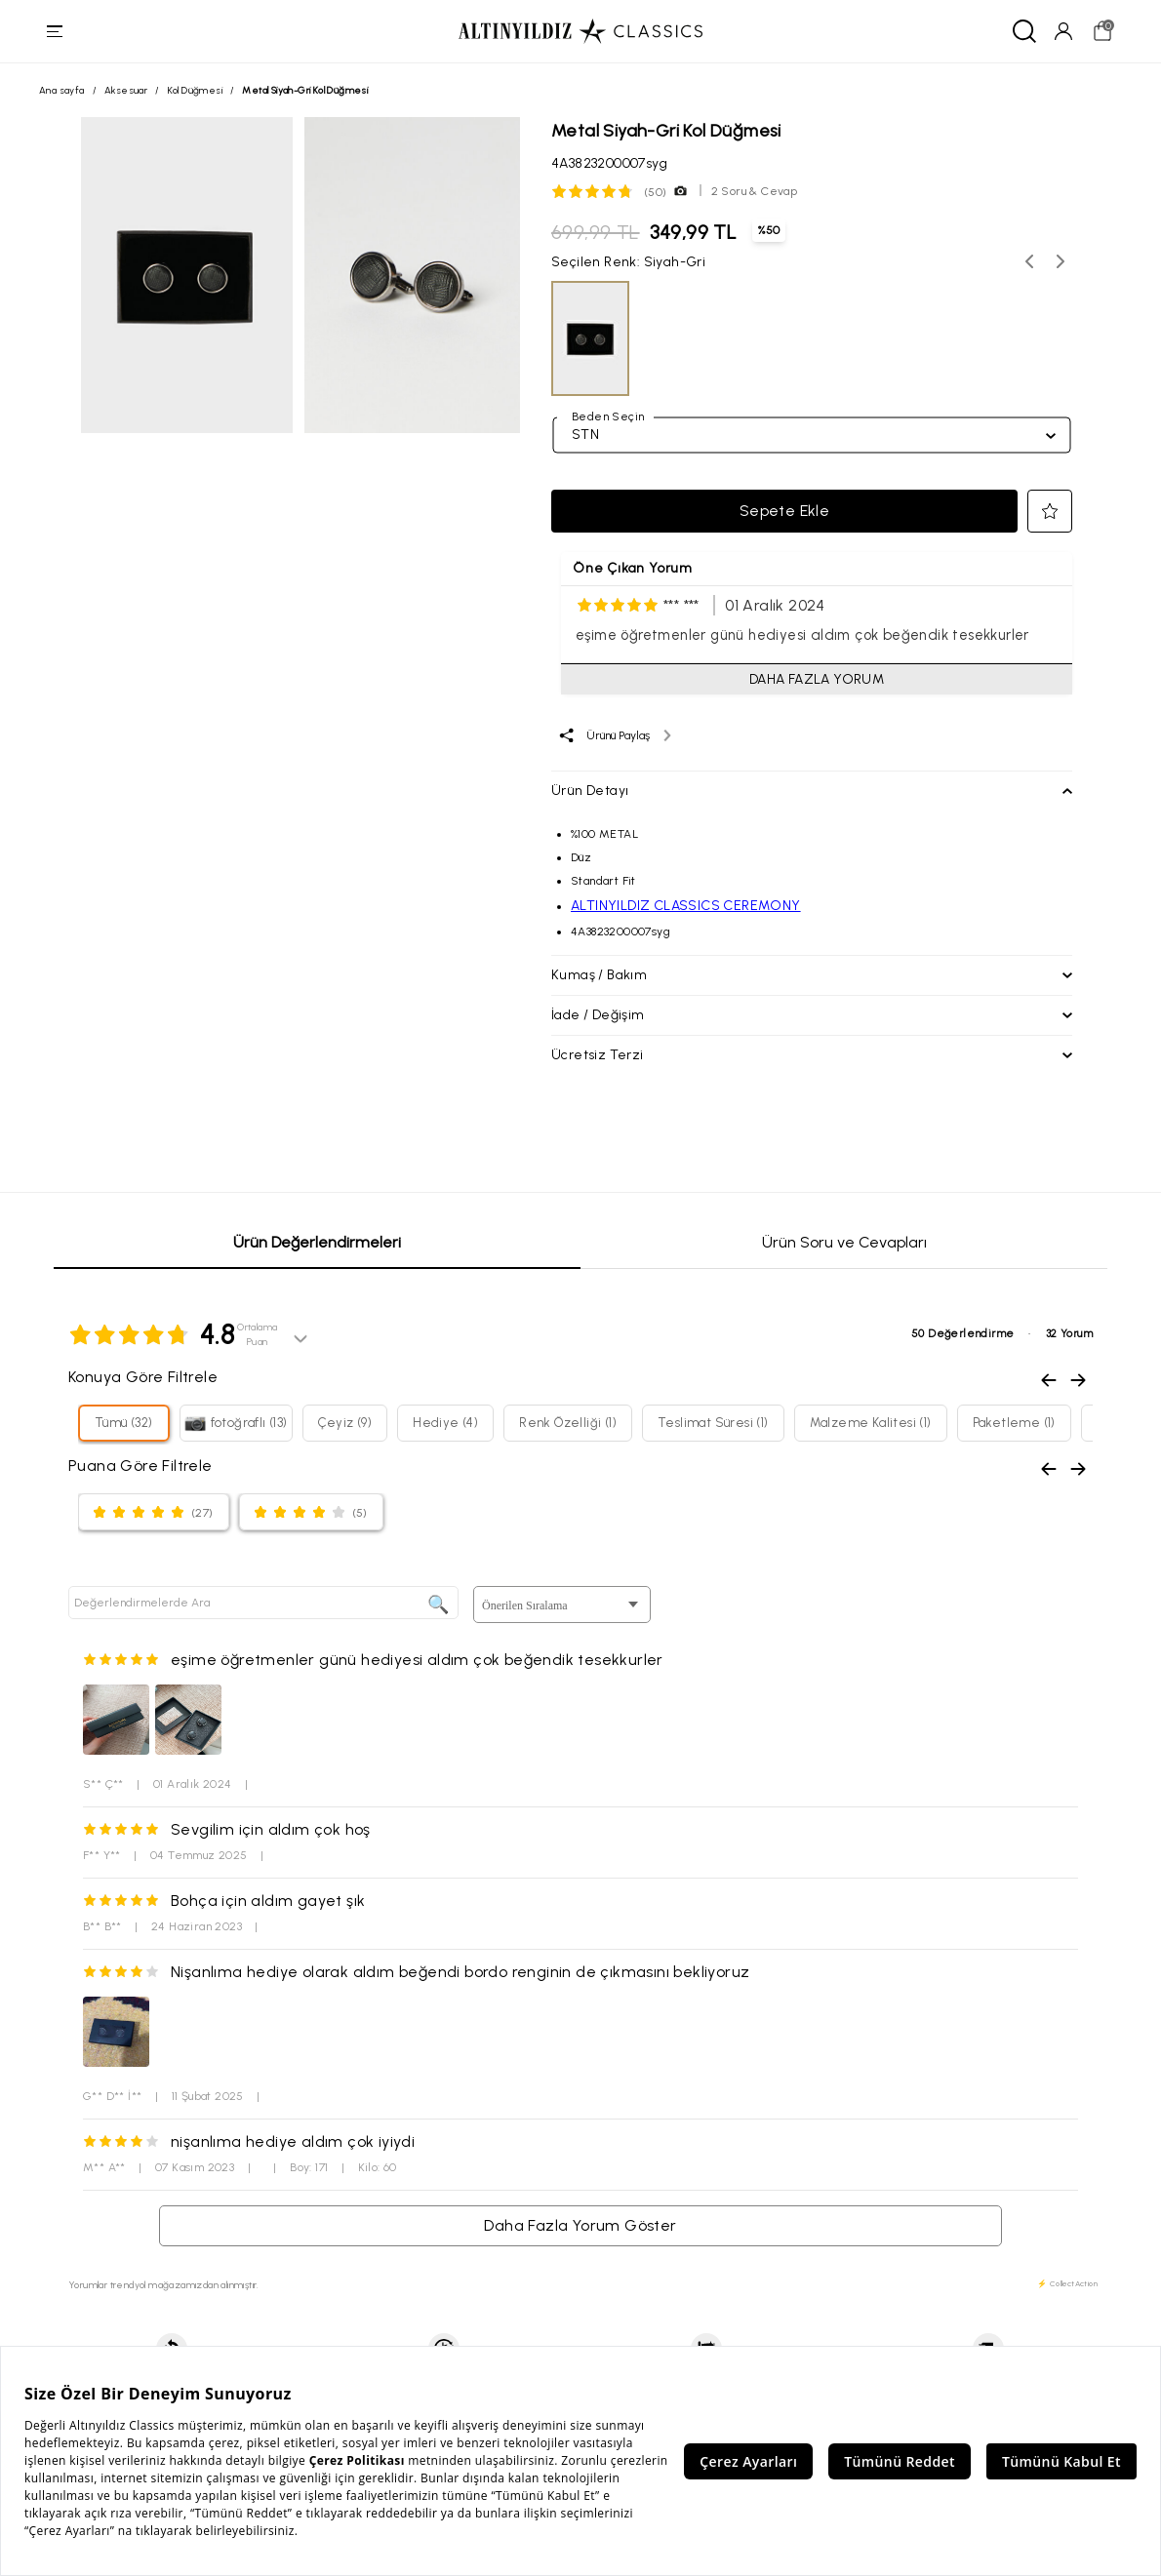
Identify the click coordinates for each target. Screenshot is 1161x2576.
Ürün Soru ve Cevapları (844, 1242)
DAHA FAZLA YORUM (816, 679)
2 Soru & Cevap (754, 191)
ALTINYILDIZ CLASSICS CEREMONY (686, 905)
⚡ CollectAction (1067, 2283)
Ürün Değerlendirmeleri (317, 1242)
